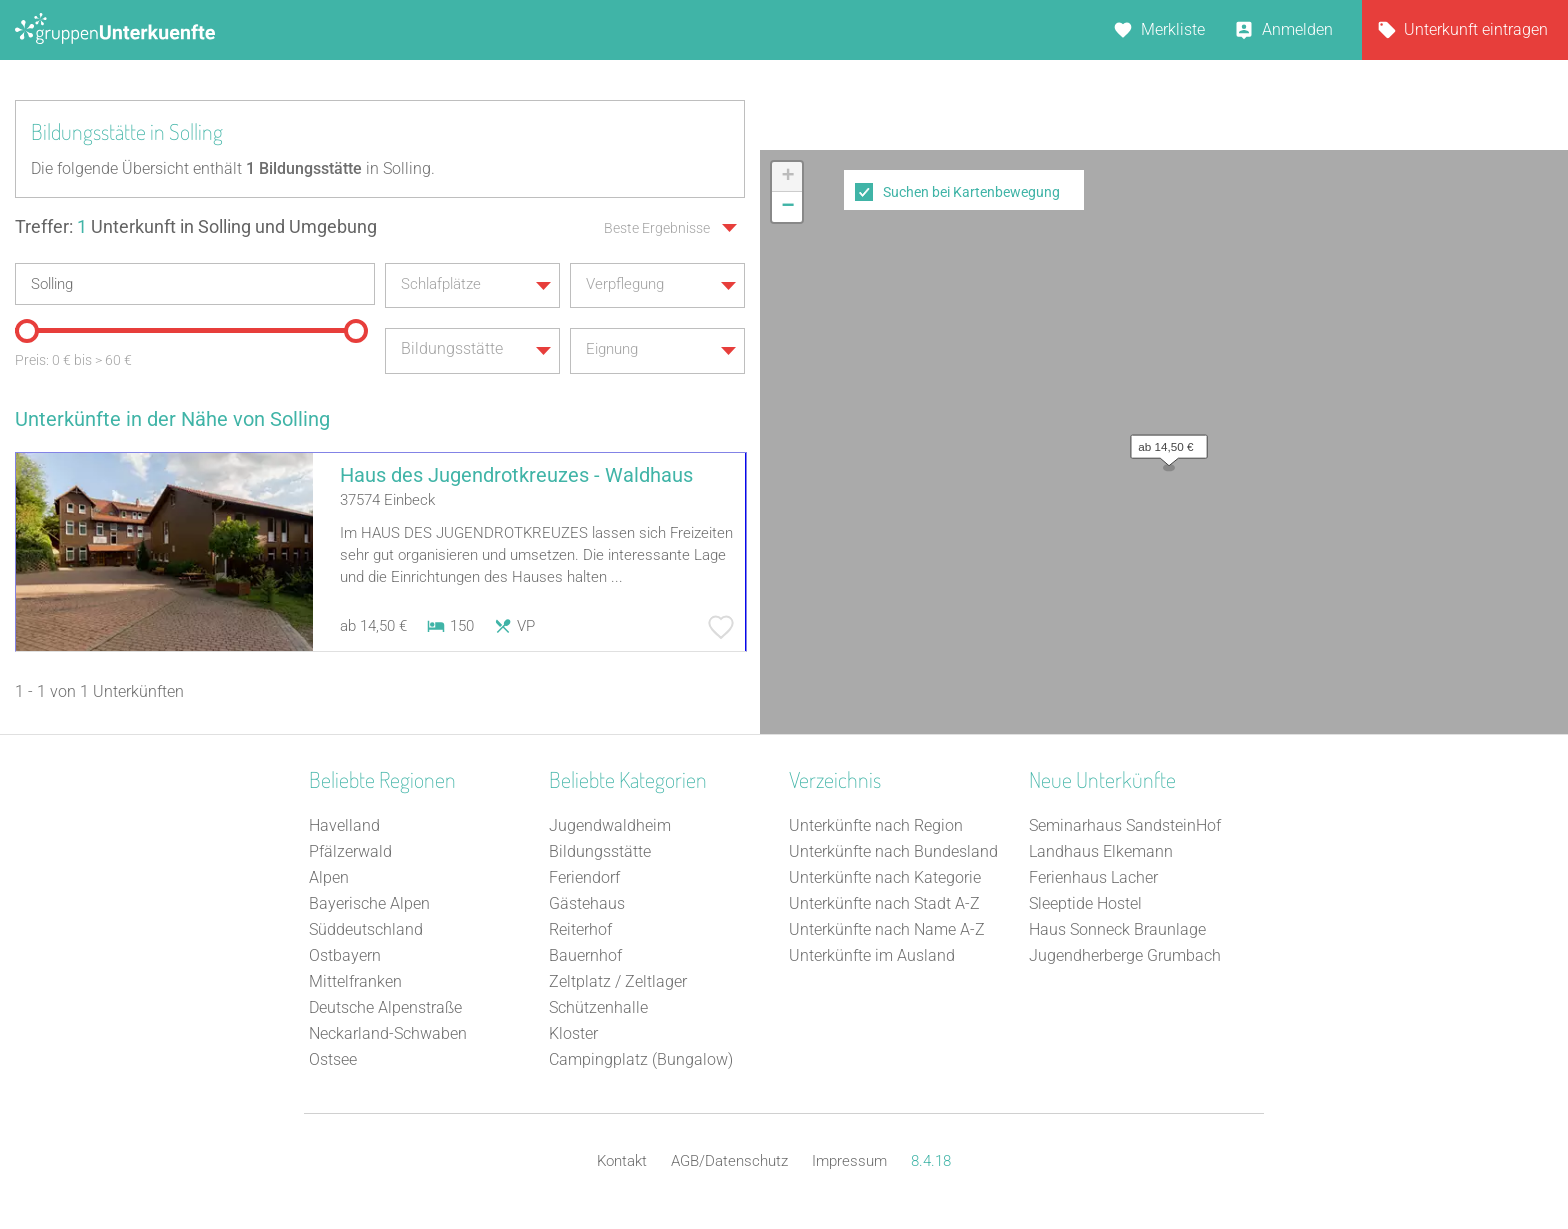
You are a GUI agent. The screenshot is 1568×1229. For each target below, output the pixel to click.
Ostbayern (345, 955)
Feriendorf (584, 877)
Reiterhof (580, 929)
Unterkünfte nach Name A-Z (887, 929)
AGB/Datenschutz (729, 1161)
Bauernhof (585, 955)
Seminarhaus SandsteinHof (1125, 825)
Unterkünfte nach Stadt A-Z (884, 903)
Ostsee (333, 1059)
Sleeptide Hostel (1085, 903)
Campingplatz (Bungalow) (641, 1059)
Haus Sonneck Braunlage (1117, 929)
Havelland (344, 825)
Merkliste (1173, 29)
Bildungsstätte (600, 851)
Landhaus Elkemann (1101, 851)
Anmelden (1297, 29)
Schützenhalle (598, 1007)
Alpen (329, 877)
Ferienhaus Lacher (1093, 877)
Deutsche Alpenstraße (385, 1007)
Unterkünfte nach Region (876, 825)
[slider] (25, 328)
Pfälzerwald (350, 851)
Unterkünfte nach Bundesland (893, 851)
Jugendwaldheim (610, 825)
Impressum (849, 1161)
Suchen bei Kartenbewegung (971, 192)
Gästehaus (587, 903)
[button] (1164, 442)
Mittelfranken (355, 981)
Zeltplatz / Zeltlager (618, 981)
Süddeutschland (366, 929)
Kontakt (622, 1161)
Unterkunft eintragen (1476, 29)
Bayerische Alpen (369, 903)
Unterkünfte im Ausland (872, 955)
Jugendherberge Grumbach (1125, 955)
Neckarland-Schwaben (388, 1033)
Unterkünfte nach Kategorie (885, 877)
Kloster (573, 1033)
